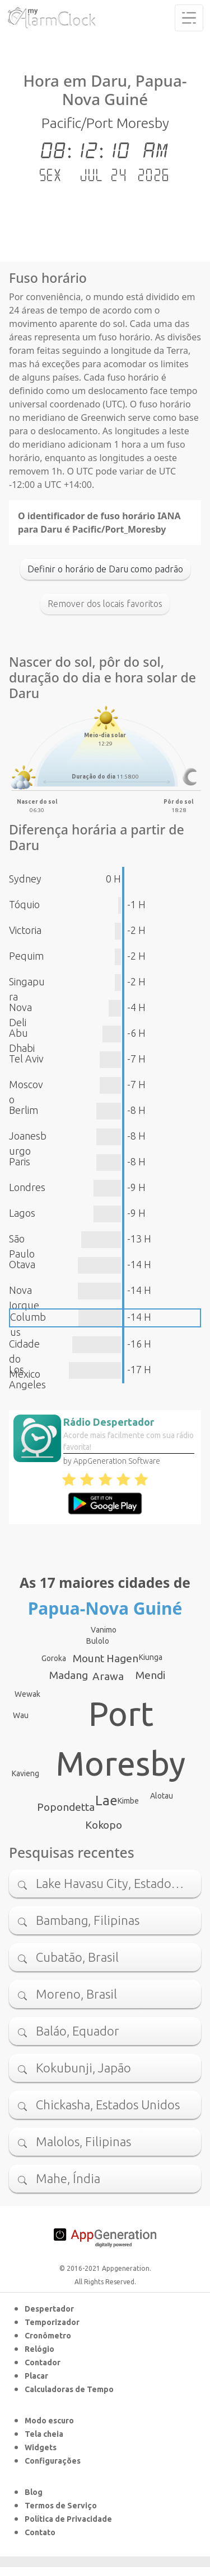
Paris (19, 1161)
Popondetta (66, 1807)
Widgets (41, 2447)
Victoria (25, 930)
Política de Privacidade (68, 2519)
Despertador (49, 2308)
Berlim (23, 1110)
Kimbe (128, 1800)
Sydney (25, 878)
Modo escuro (49, 2420)
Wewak (27, 1694)
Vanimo (103, 1629)
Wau (21, 1715)
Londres (27, 1187)
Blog (34, 2492)
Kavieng (25, 1773)
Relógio (39, 2349)
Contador (42, 2362)
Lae (106, 1800)
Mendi (150, 1675)
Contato (40, 2532)
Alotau (161, 1795)
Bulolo (97, 1640)
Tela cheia (44, 2434)
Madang (68, 1675)
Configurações (53, 2460)
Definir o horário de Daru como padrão (105, 569)
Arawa (108, 1676)
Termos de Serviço (61, 2505)
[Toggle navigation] (189, 17)
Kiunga (150, 1657)
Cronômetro (48, 2335)
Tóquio (24, 904)
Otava (22, 1264)
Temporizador (52, 2322)
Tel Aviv (26, 1058)
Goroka (53, 1658)
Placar (36, 2375)
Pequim (26, 955)
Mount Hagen (105, 1658)
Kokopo (103, 1825)
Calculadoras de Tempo (69, 2389)
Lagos (22, 1212)
